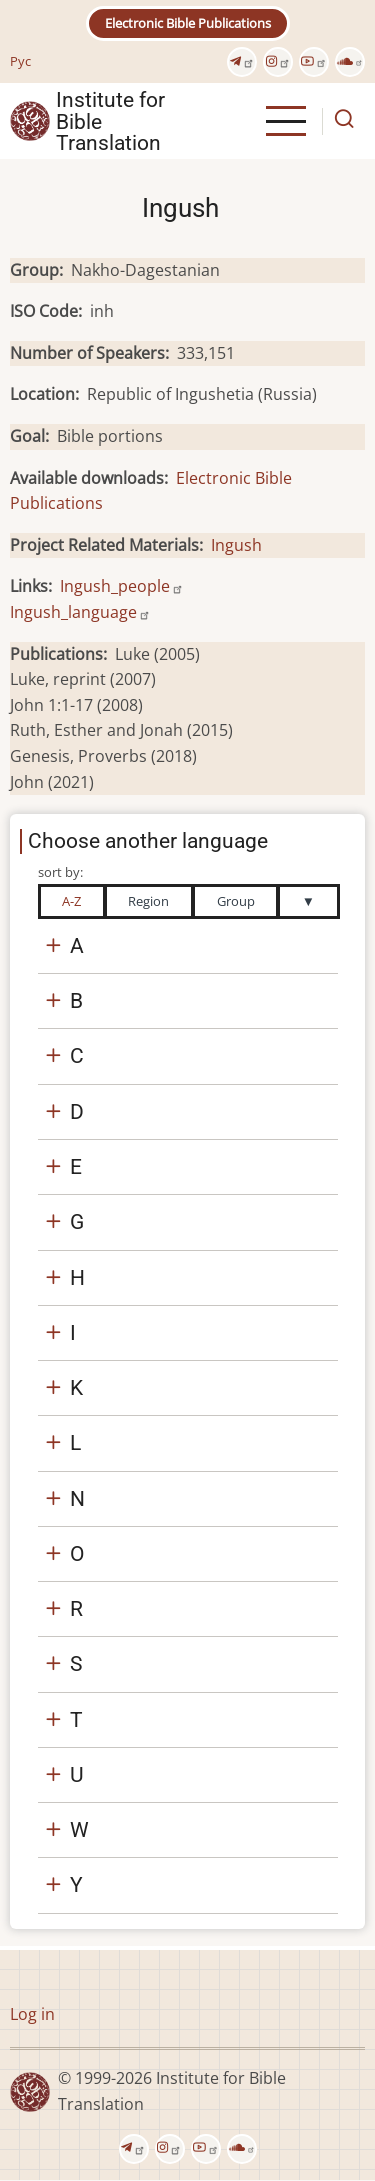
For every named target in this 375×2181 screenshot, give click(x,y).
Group (236, 901)
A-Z (71, 901)
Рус (20, 61)
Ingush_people (122, 586)
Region (148, 901)
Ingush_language (80, 612)
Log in (32, 2014)
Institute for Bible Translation (110, 121)
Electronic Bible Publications (188, 23)
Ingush (236, 545)
